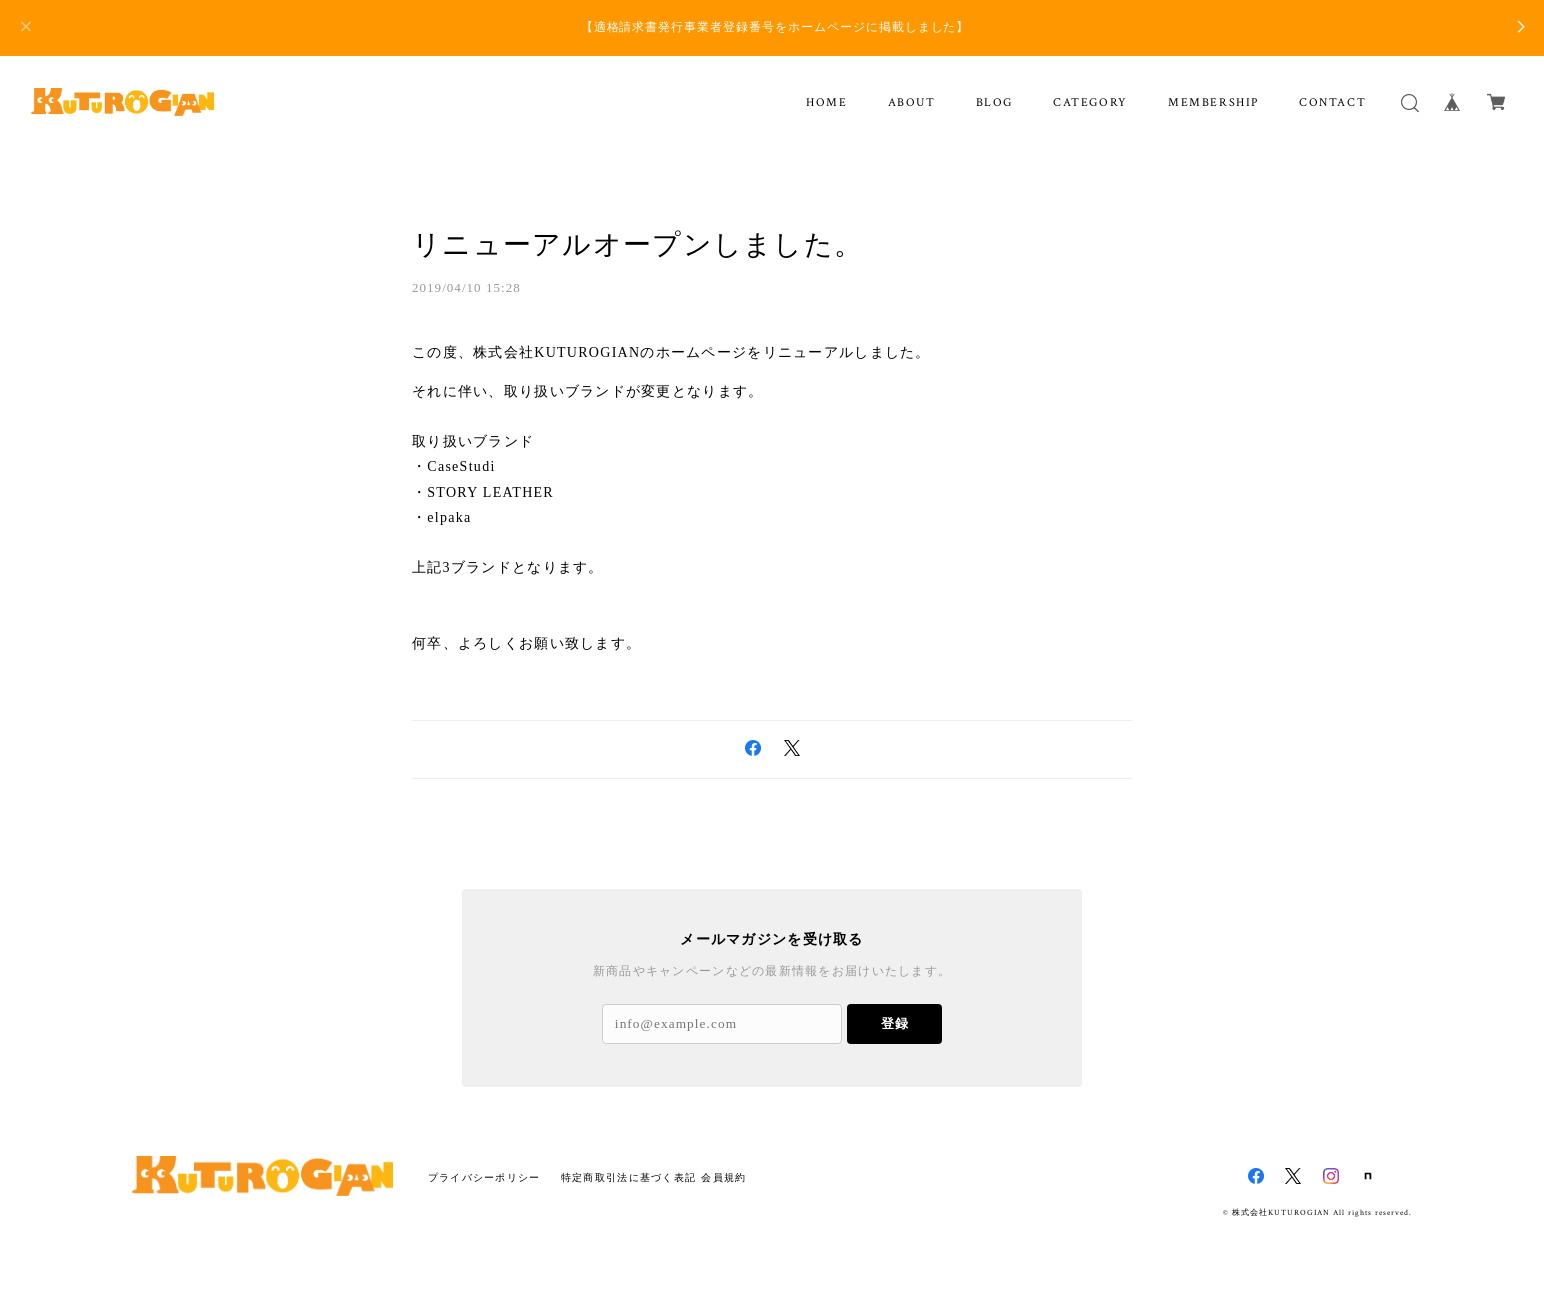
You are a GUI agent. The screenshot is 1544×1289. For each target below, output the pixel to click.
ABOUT (912, 102)
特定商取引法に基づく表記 (628, 1177)
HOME (826, 102)
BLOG (994, 102)
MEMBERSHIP (1213, 102)
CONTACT (1332, 102)
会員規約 (723, 1177)
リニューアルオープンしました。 (637, 244)
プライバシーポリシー (484, 1177)
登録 (895, 1023)
